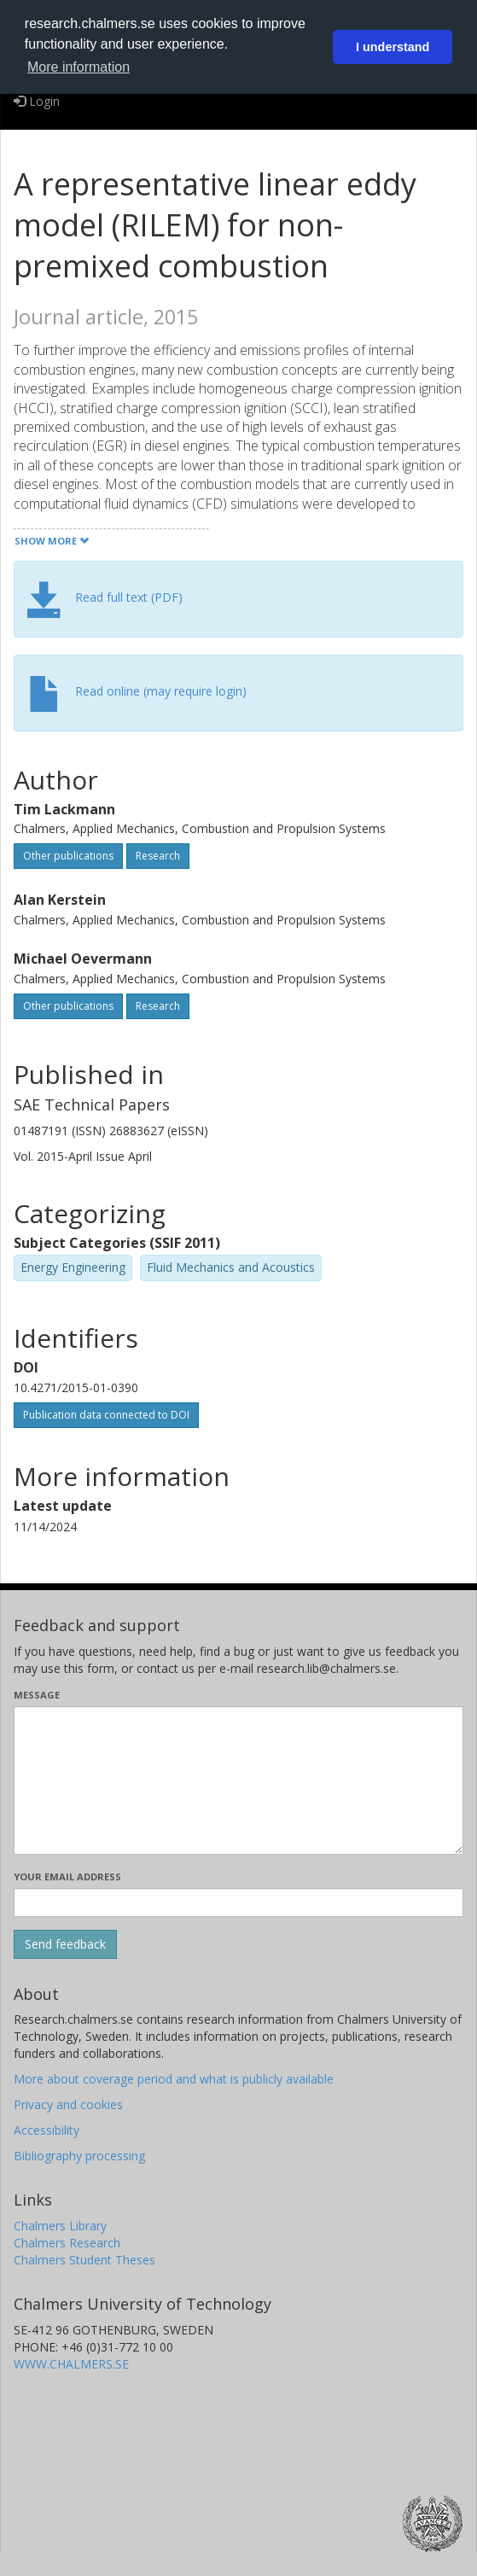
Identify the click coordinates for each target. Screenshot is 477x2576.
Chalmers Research (67, 2243)
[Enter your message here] (238, 1780)
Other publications (68, 855)
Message (37, 1694)
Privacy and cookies (68, 2104)
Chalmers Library (60, 2226)
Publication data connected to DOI (106, 1414)
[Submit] (65, 1944)
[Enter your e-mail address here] (238, 1902)
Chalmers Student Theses (84, 2260)
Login (37, 101)
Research (158, 855)
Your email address (67, 1876)
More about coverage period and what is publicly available (174, 2079)
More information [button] (78, 67)
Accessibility (46, 2130)
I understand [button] (392, 47)
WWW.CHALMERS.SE (71, 2364)
